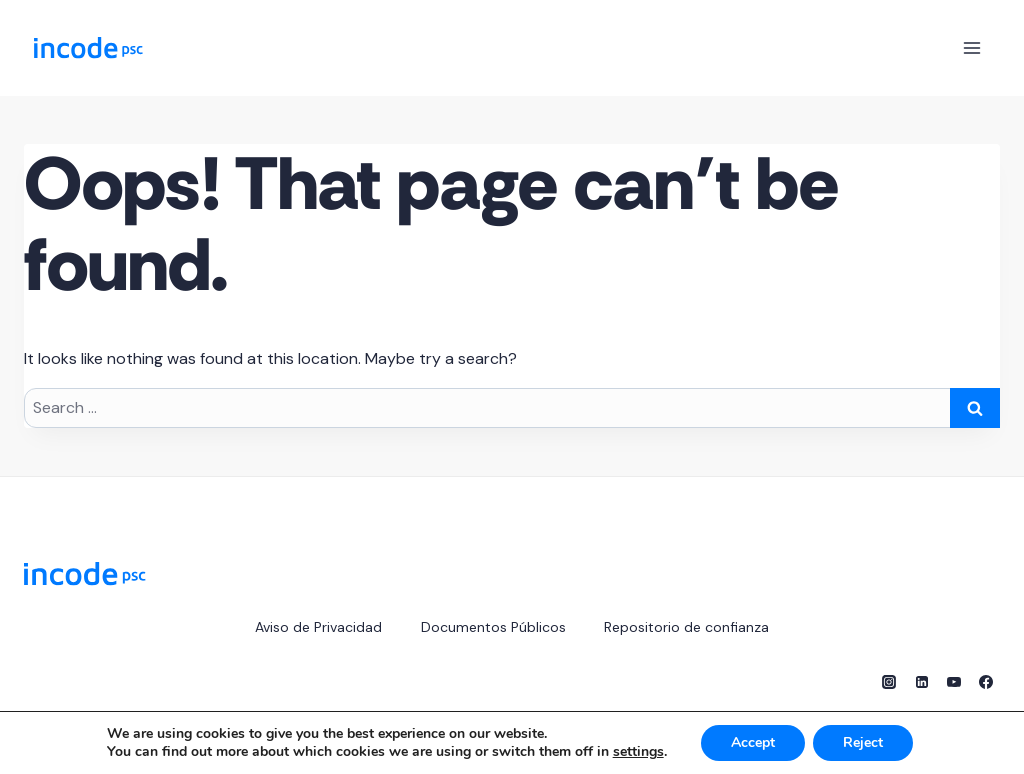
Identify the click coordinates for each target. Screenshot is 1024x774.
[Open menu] (971, 47)
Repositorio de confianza (686, 627)
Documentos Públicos (493, 627)
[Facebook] (986, 682)
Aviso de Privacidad (318, 627)
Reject (863, 742)
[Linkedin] (922, 682)
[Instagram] (889, 682)
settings (638, 752)
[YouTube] (954, 682)
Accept (753, 742)
